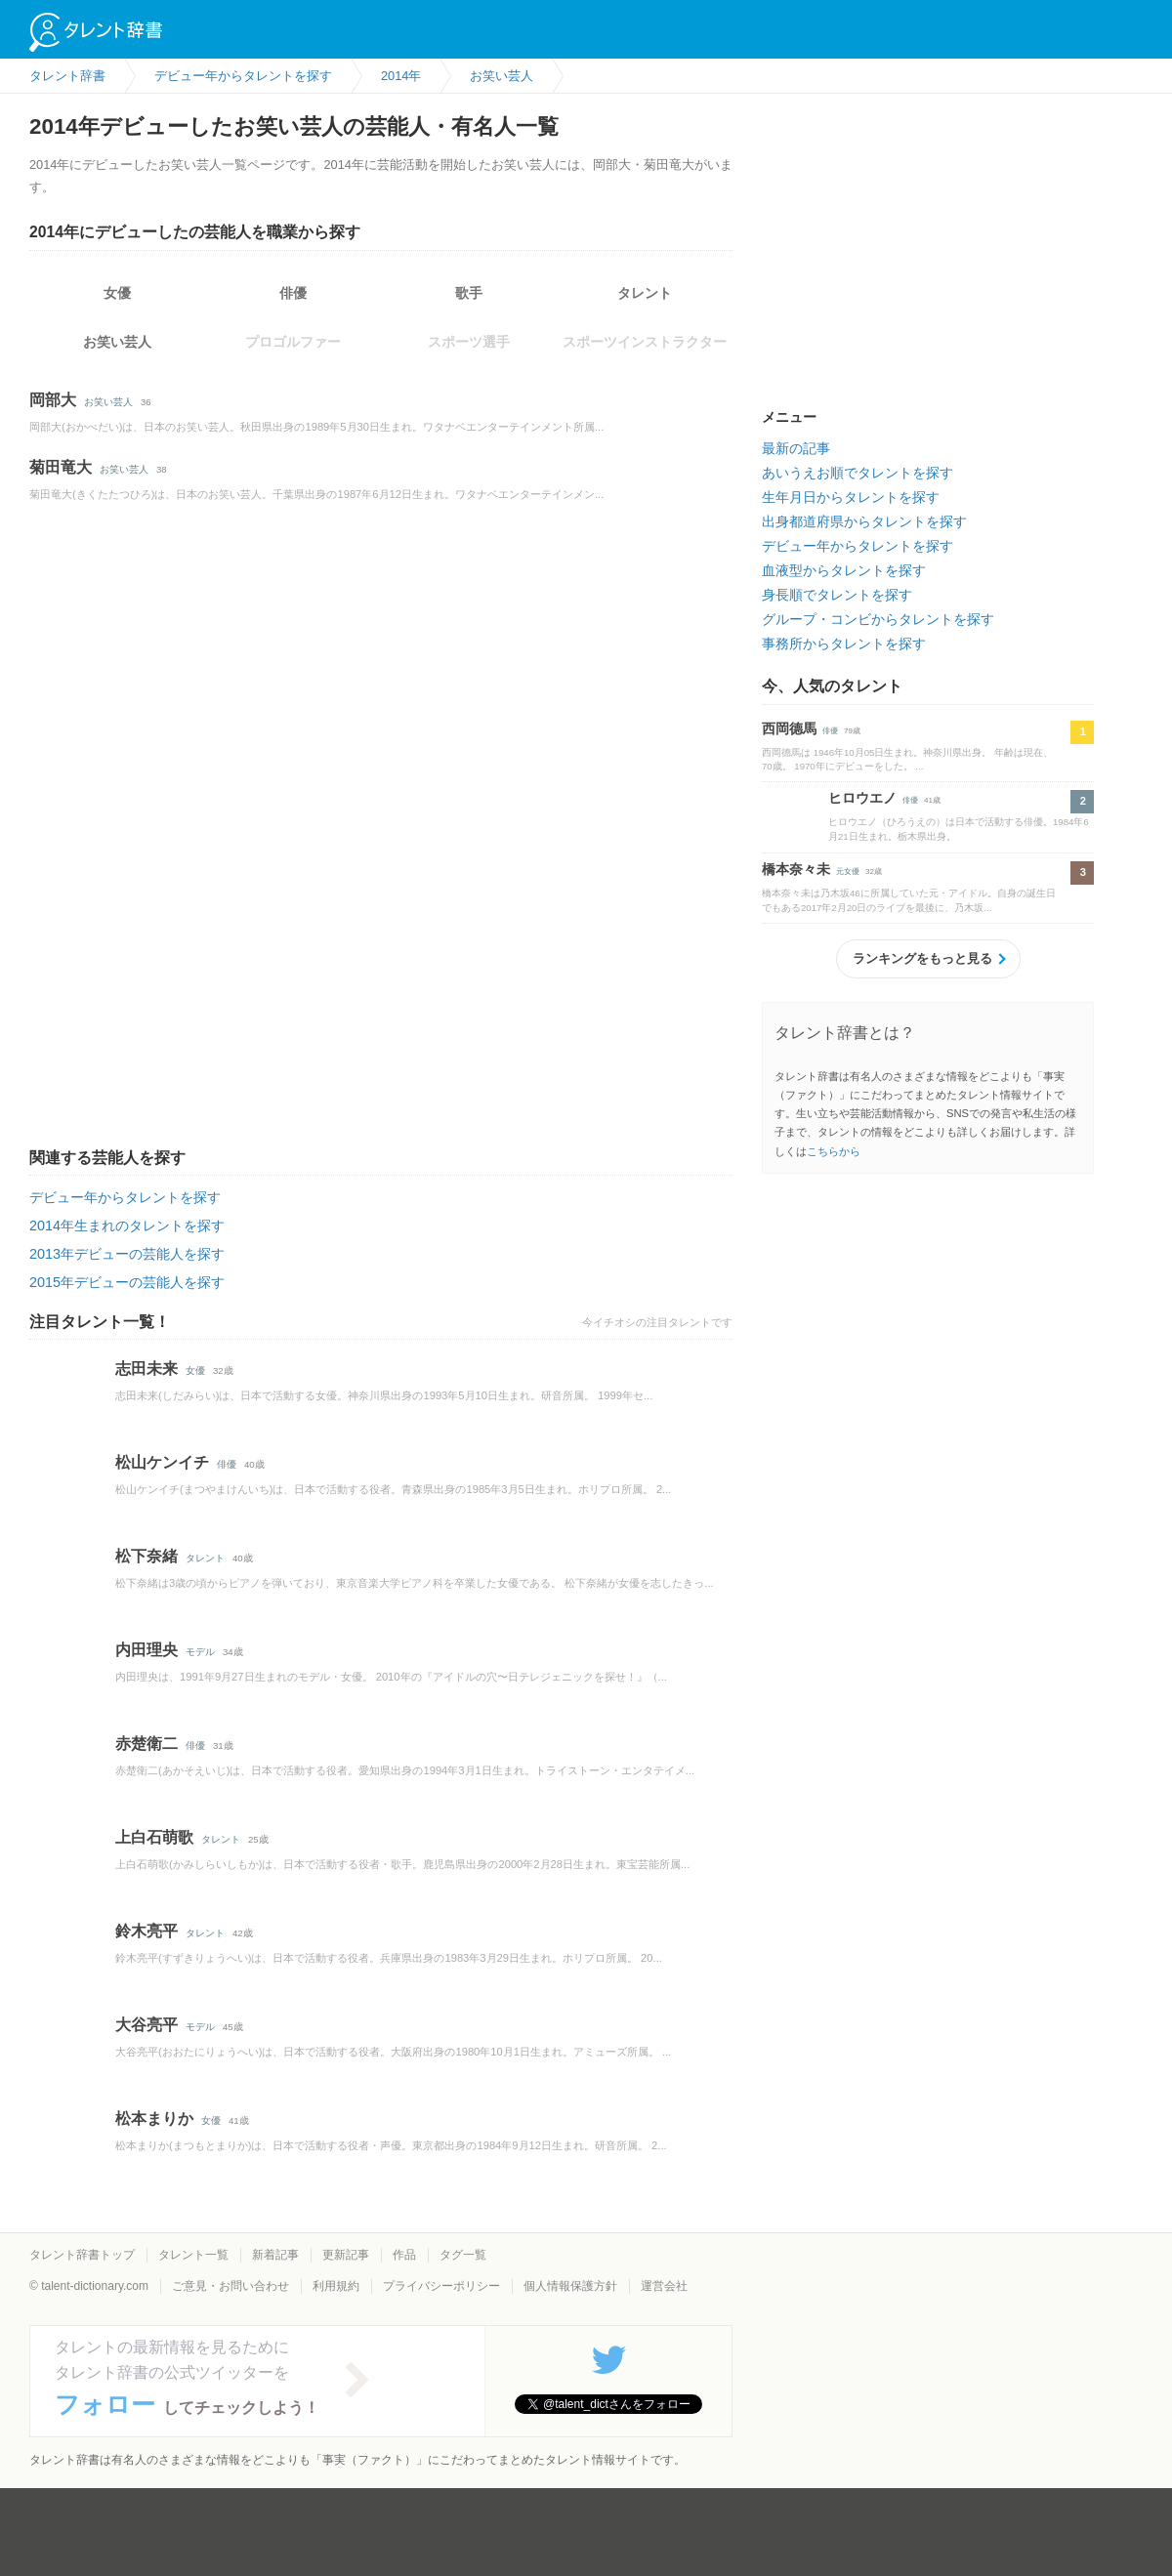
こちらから (833, 1151)
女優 (117, 293)
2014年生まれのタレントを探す (127, 1225)
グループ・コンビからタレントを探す (878, 619)
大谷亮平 (146, 2024)
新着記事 (275, 2255)
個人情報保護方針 (570, 2286)
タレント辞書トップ (82, 2255)
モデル (200, 1651)
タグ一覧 (463, 2255)
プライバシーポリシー (441, 2286)
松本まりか (154, 2118)
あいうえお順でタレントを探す (857, 472)
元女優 (847, 871)
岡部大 (52, 400)
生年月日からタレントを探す (851, 497)
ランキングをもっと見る (922, 958)
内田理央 (146, 1649)
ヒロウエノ (862, 798)
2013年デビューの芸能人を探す (127, 1254)
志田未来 (146, 1368)
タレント (644, 293)
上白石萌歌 (154, 1837)
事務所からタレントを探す (844, 643)
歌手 (468, 293)
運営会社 (664, 2286)
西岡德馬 (789, 728)
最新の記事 (796, 448)
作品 (404, 2255)
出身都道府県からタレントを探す (864, 521)
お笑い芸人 (117, 342)
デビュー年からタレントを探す (125, 1197)
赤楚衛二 (146, 1743)
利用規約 (336, 2286)
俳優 (293, 293)
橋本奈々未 (796, 869)
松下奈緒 (146, 1556)
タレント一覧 (193, 2255)
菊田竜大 (60, 467)
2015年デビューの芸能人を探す (127, 1282)
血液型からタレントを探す (844, 570)
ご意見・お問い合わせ (230, 2286)
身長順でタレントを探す (837, 594)
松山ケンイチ (162, 1462)
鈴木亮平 (146, 1931)
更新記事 (345, 2255)
